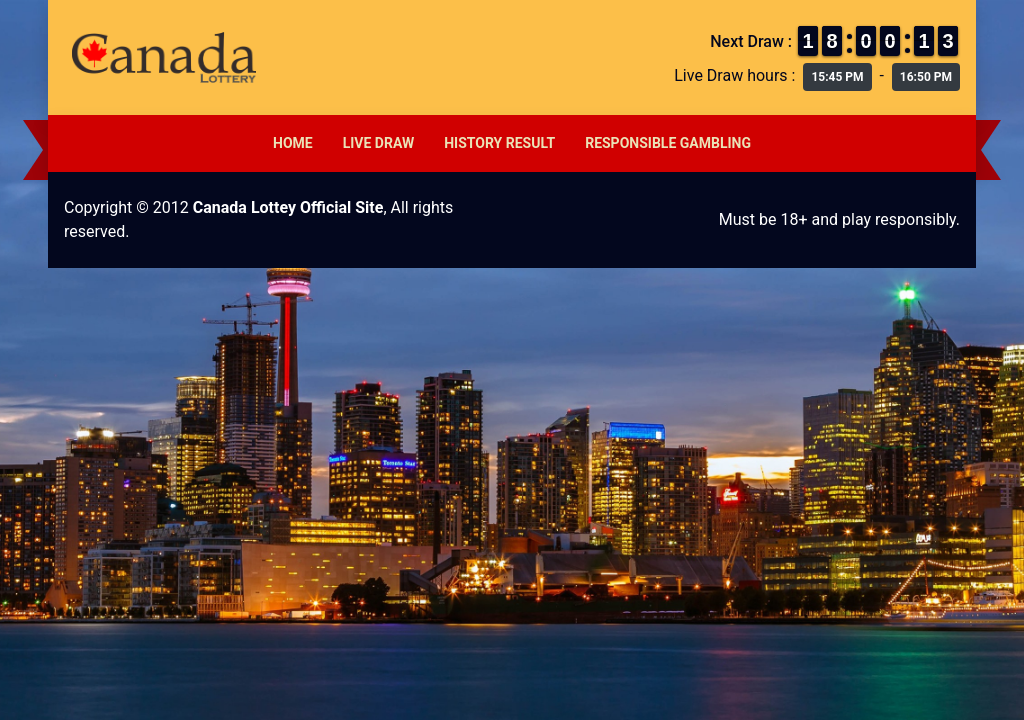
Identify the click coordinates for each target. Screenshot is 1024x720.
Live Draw (379, 143)
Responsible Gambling (668, 143)
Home (293, 143)
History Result (499, 143)
